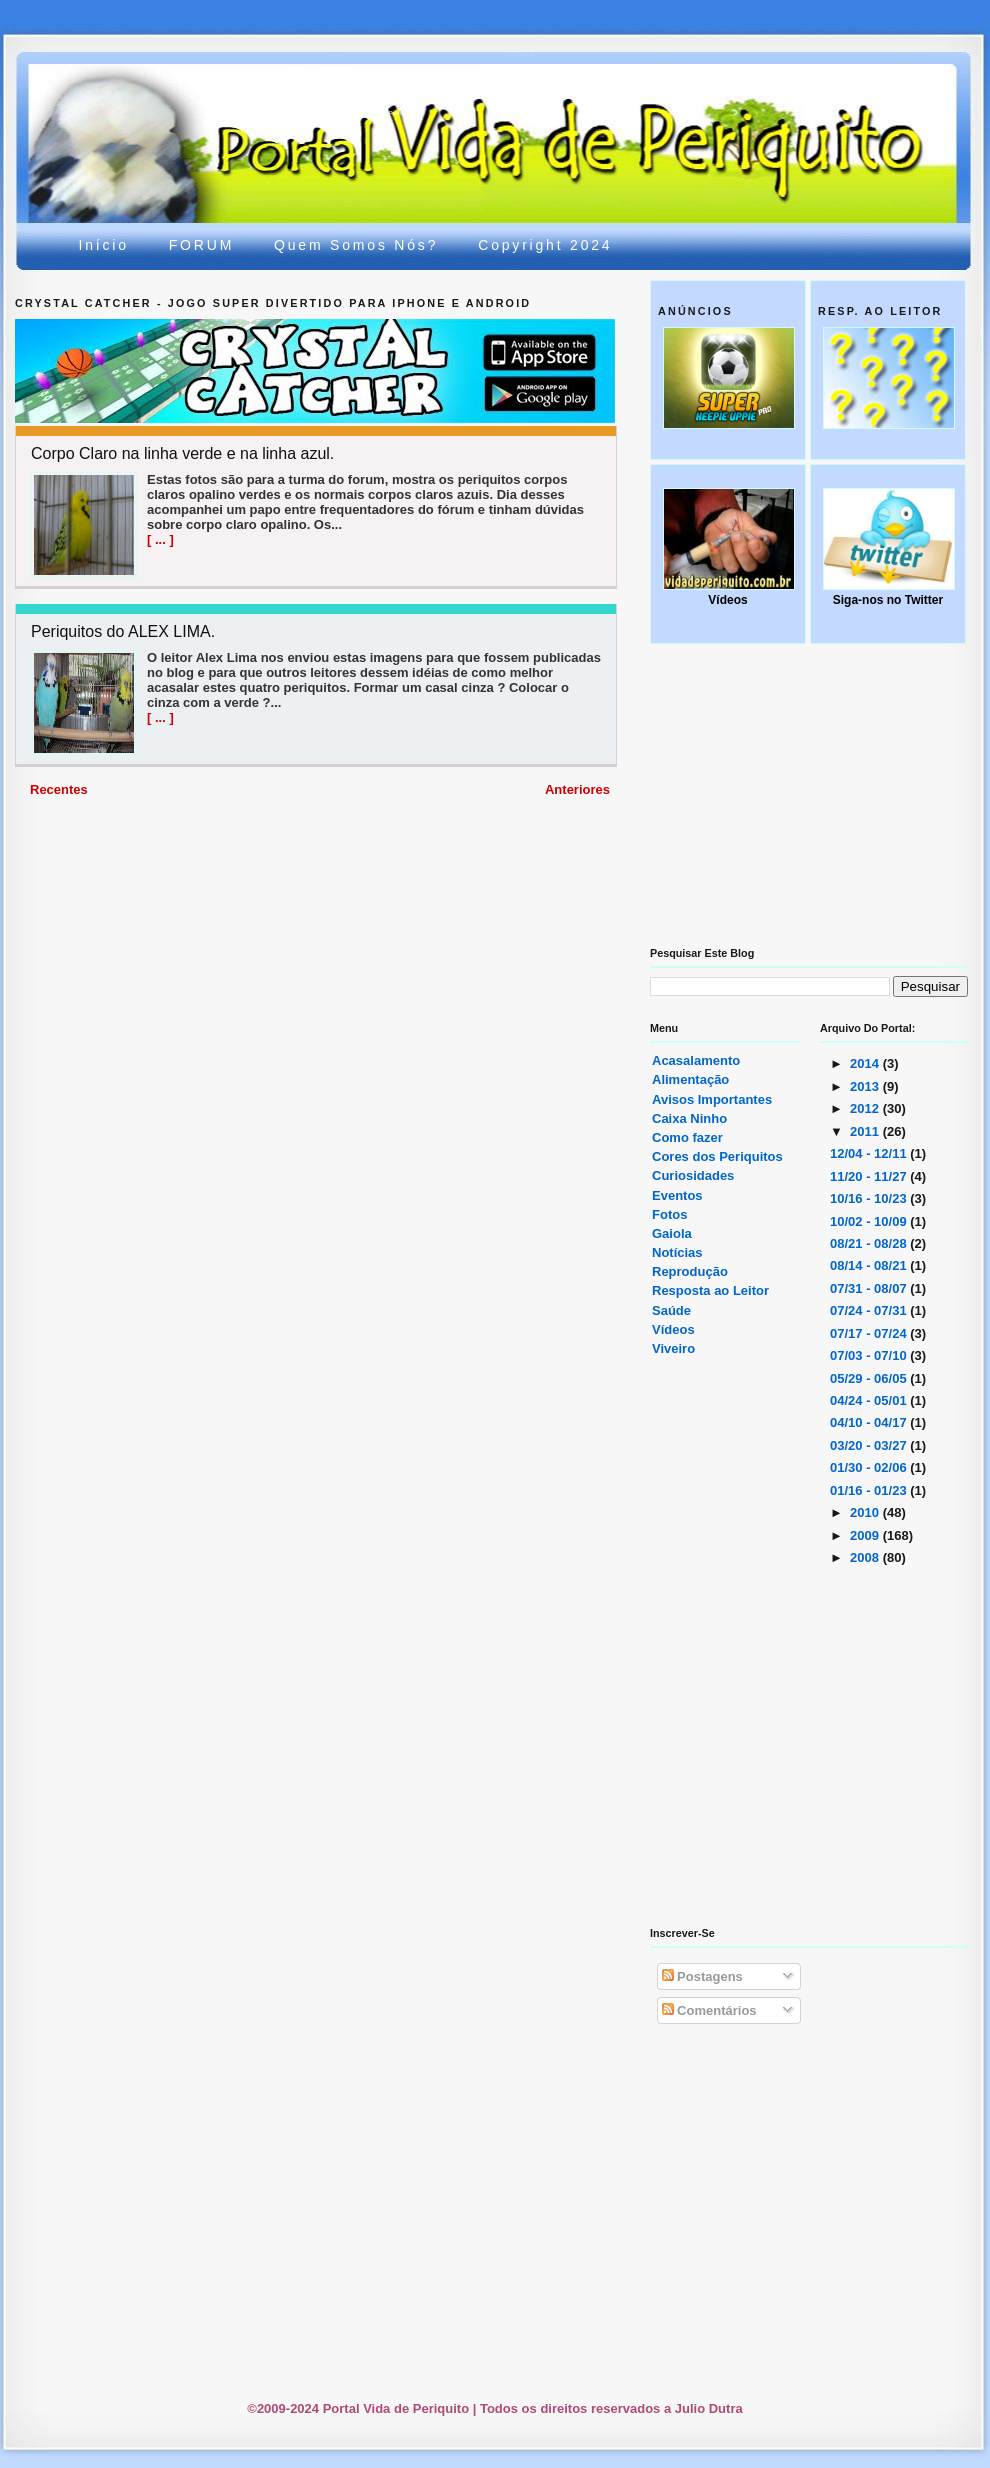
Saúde (671, 1310)
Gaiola (672, 1233)
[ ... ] (160, 539)
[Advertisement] (418, 950)
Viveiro (673, 1348)
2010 (866, 1512)
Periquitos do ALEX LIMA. (123, 632)
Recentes (59, 789)
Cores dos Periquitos (717, 1156)
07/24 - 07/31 (870, 1310)
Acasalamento (696, 1060)
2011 (866, 1131)
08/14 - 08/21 (870, 1265)
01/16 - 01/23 (870, 1490)
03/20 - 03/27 (870, 1445)
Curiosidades (693, 1175)
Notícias (677, 1252)
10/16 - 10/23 (870, 1198)
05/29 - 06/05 (870, 1378)
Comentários (709, 2010)
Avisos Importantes (712, 1099)
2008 (866, 1557)
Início (104, 245)
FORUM (201, 245)
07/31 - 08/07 (870, 1288)
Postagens (702, 1976)
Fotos (669, 1214)
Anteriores (577, 789)
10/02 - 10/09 (870, 1221)
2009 (866, 1535)
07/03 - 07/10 (870, 1355)
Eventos (677, 1195)
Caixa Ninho (689, 1118)
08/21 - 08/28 (870, 1243)
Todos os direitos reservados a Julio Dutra (611, 2408)
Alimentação (690, 1079)
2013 (866, 1086)
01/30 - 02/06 (870, 1467)
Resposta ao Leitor (710, 1290)
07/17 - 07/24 (870, 1333)
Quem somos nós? (356, 245)
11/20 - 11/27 (870, 1176)
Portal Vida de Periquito (381, 113)
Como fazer (687, 1137)
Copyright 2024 (545, 245)
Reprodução (690, 1271)
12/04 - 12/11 (870, 1153)
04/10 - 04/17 (870, 1422)
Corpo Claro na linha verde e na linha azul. (182, 454)
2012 (866, 1108)
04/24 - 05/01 (870, 1400)
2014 (866, 1063)
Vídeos (673, 1329)
